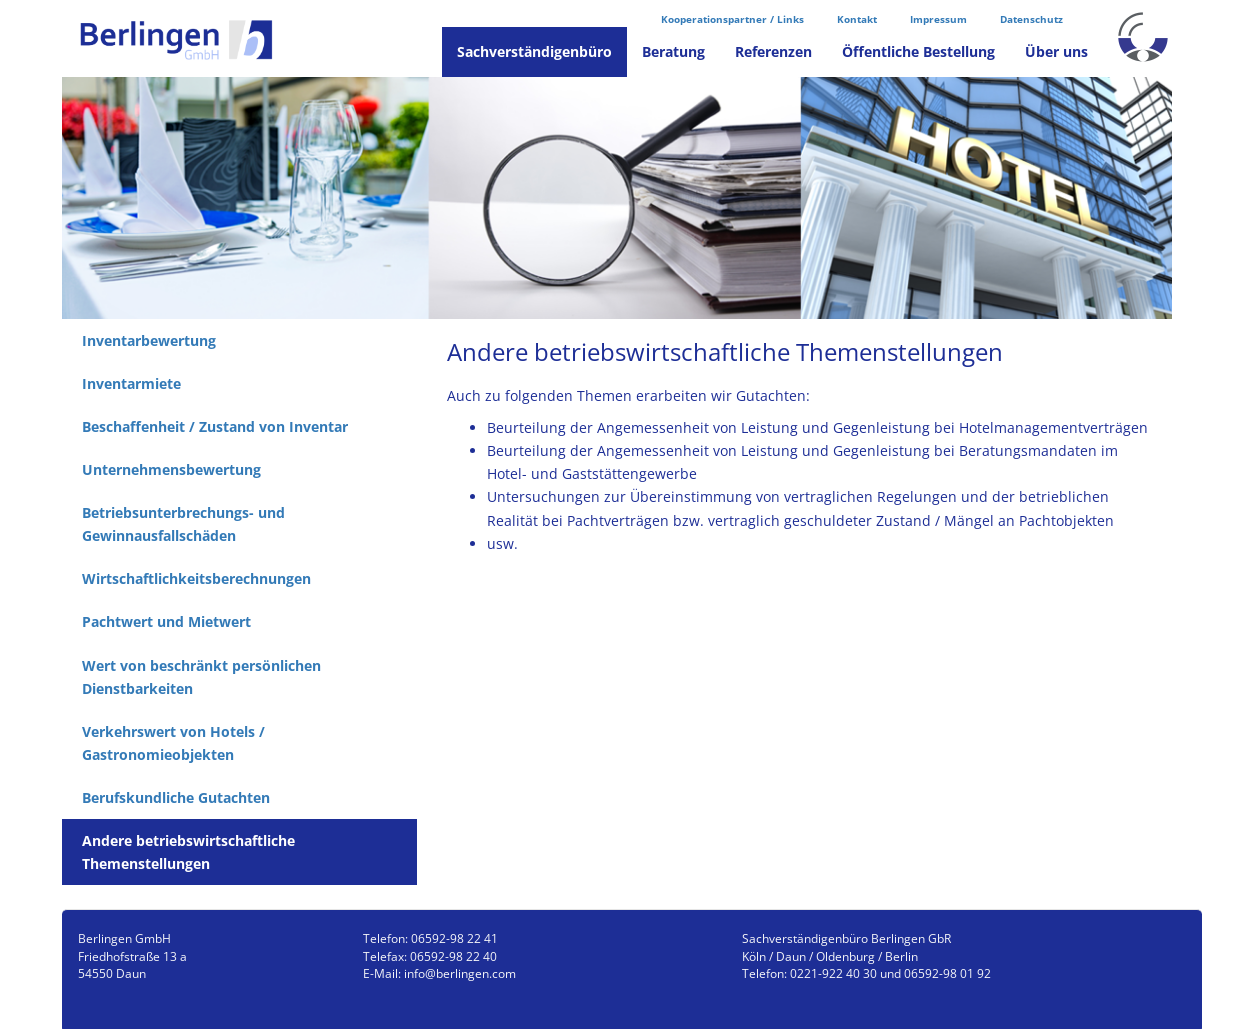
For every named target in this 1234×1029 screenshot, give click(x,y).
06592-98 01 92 (947, 973)
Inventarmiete (131, 383)
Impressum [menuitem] (938, 19)
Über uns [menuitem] (1056, 51)
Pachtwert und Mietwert (166, 621)
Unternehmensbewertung (171, 469)
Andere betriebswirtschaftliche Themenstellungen (188, 852)
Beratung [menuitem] (673, 51)
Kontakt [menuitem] (857, 19)
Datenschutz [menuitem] (1031, 19)
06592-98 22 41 (454, 938)
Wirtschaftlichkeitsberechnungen (196, 578)
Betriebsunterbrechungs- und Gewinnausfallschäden (183, 524)
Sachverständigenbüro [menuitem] (534, 51)
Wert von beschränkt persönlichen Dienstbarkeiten (201, 677)
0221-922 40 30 (833, 973)
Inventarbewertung (149, 340)
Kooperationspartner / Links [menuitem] (732, 19)
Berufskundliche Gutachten (176, 797)
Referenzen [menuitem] (773, 51)
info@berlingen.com (460, 973)
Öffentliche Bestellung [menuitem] (918, 51)
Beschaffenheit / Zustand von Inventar (215, 426)
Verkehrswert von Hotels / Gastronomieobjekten (173, 743)
